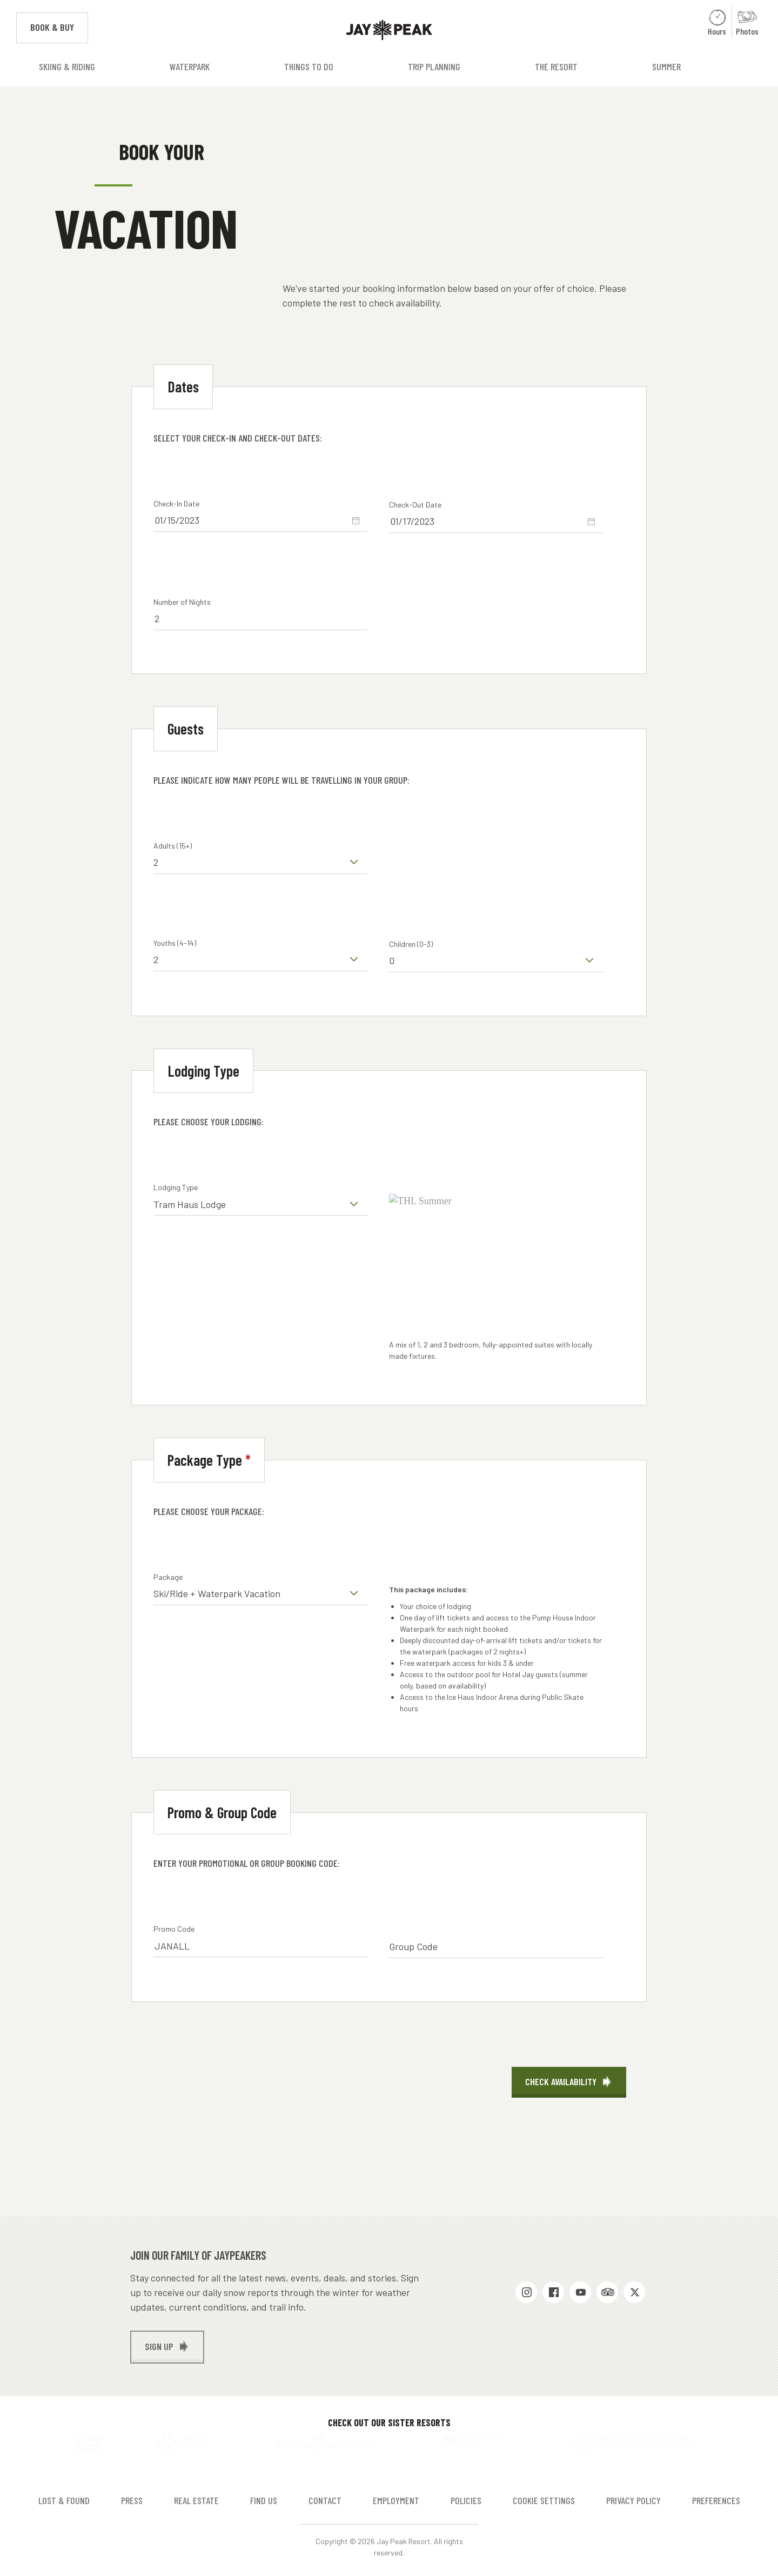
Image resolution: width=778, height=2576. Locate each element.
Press (132, 2496)
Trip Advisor (607, 2292)
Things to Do (308, 66)
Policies (466, 2496)
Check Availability (560, 2081)
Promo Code (173, 1928)
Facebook (553, 2292)
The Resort (556, 66)
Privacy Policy (633, 2496)
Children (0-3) (411, 944)
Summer (666, 66)
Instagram (526, 2292)
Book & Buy (59, 26)
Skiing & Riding (67, 66)
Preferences (716, 2496)
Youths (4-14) (174, 942)
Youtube (580, 2292)
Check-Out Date (415, 504)
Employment (396, 2496)
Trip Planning (434, 66)
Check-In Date (176, 503)
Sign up (159, 2346)
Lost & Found (64, 2496)
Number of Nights (182, 601)
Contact (324, 2496)
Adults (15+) (172, 845)
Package (168, 1576)
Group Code (413, 1946)
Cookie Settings (544, 2496)
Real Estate (196, 2496)
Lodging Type (175, 1187)
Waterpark (190, 66)
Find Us (263, 2496)
